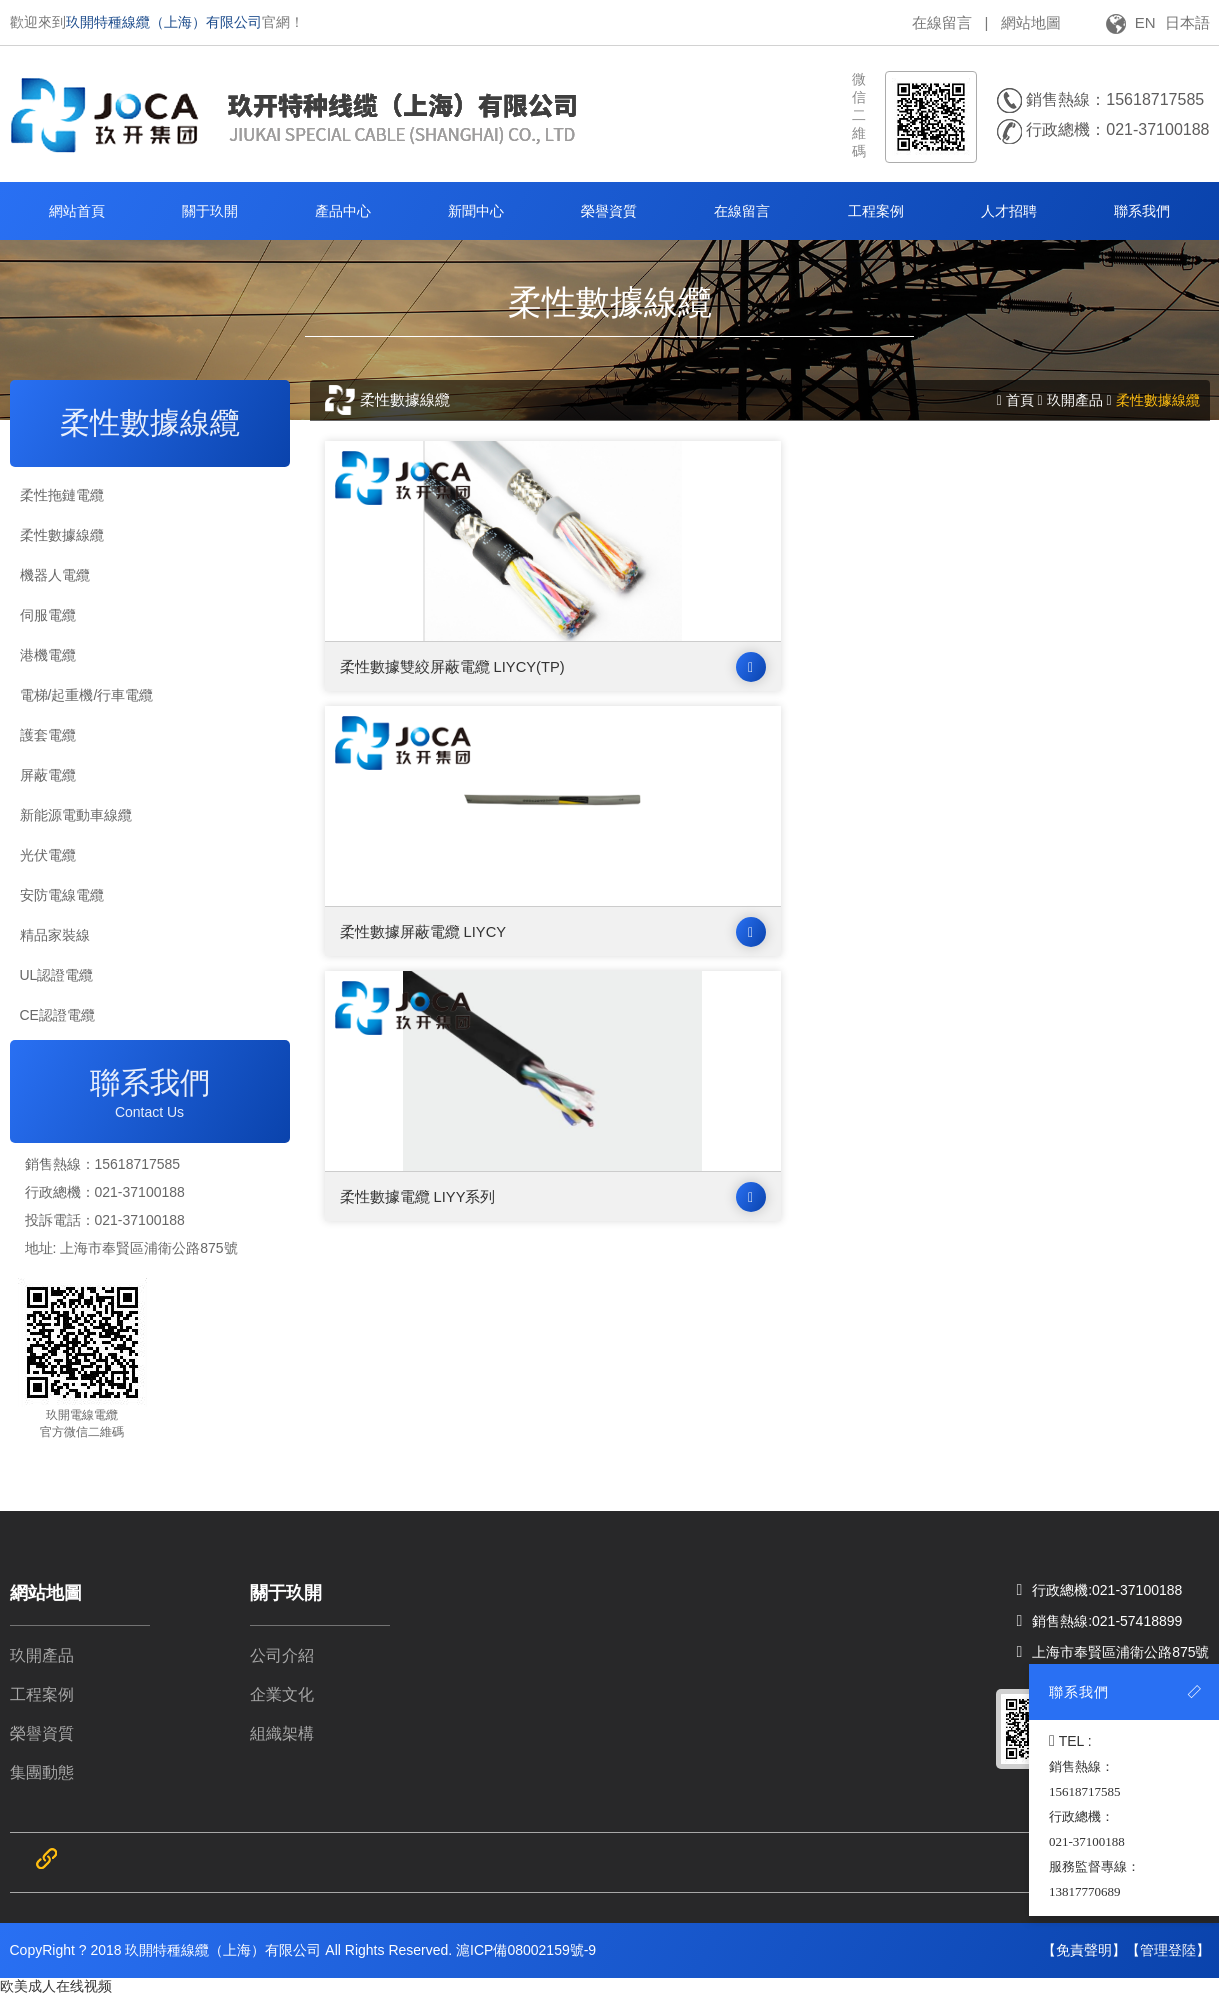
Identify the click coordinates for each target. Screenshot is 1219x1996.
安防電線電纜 (62, 895)
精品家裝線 (55, 935)
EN (1145, 22)
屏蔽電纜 (48, 775)
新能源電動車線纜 (76, 815)
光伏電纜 (48, 855)
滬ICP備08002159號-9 (526, 1950)
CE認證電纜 (57, 1015)
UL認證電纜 (57, 975)
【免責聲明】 (1084, 1950)
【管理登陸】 (1168, 1950)
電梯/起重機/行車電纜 (87, 695)
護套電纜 (48, 735)
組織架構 (282, 1733)
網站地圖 (1031, 22)
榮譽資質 (42, 1733)
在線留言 (942, 22)
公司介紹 (282, 1655)
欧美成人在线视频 (56, 1986)
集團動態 (42, 1772)
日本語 (1187, 22)
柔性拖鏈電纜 (62, 495)
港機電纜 (48, 655)
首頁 (1020, 400)
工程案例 (42, 1694)
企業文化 (282, 1694)
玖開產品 (1075, 400)
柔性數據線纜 (62, 535)
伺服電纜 (48, 615)
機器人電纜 (55, 575)
